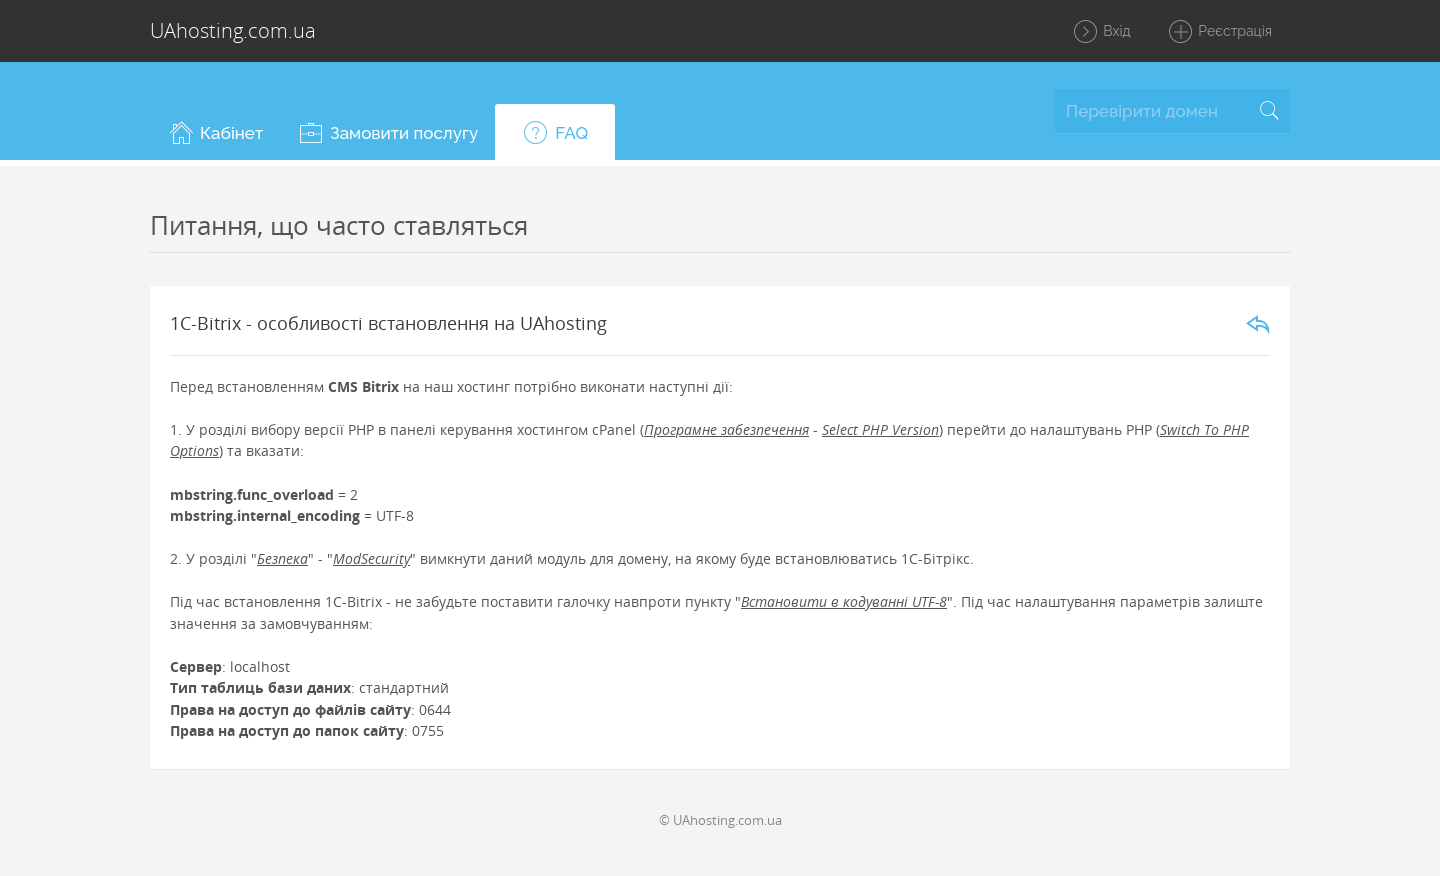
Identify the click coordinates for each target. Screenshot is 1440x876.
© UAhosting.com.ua (720, 820)
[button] (215, 132)
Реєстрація (1219, 32)
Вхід (1101, 32)
